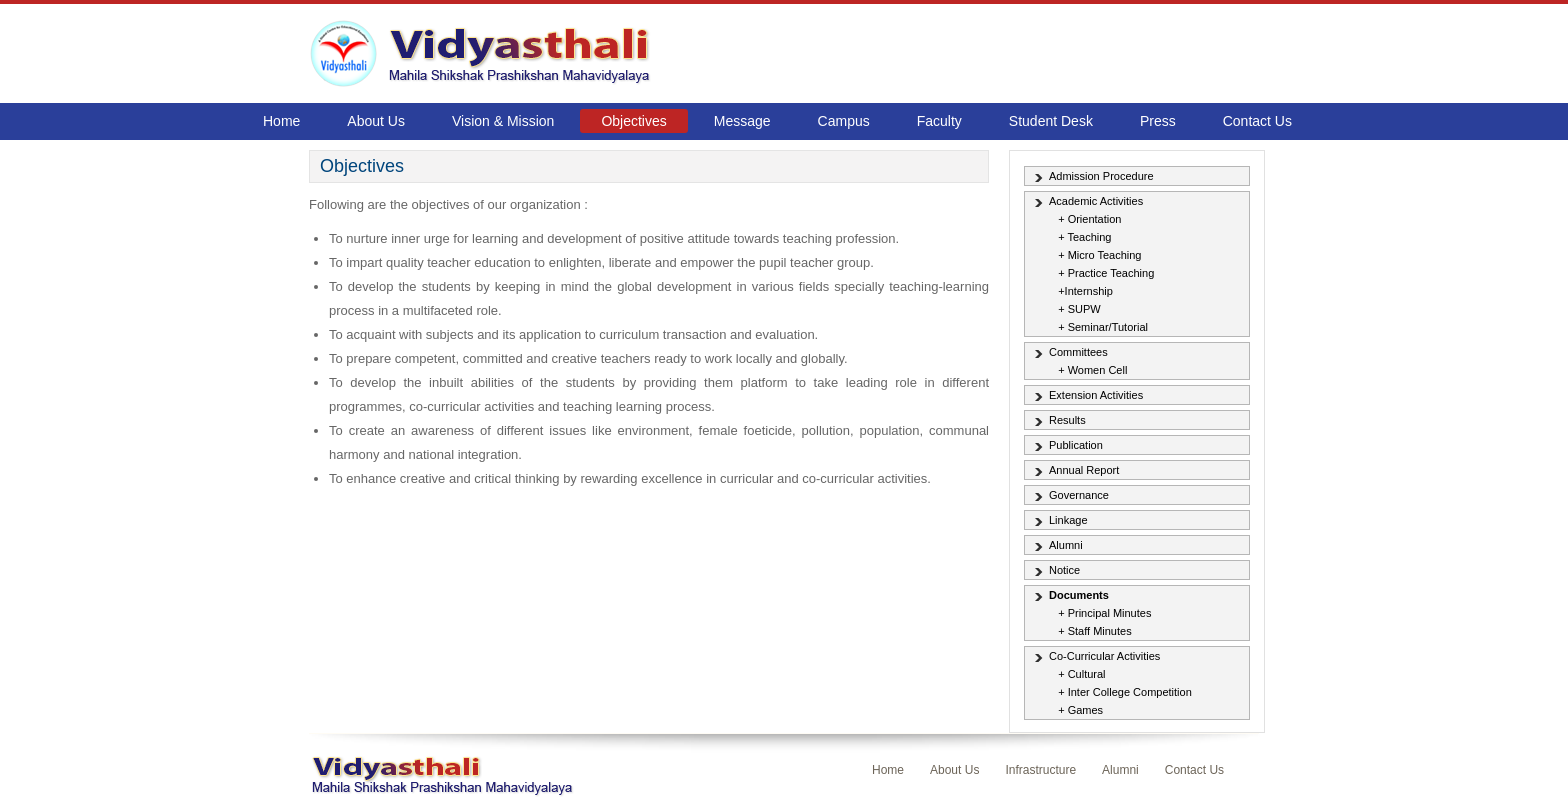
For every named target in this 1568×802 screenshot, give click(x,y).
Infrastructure (1040, 770)
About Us (376, 121)
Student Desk (1051, 121)
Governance (1079, 495)
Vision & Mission (503, 121)
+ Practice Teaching (1106, 273)
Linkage (1068, 520)
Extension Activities (1096, 395)
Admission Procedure (1101, 176)
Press (1158, 121)
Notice (1064, 570)
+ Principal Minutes (1104, 613)
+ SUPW (1079, 309)
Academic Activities (1096, 201)
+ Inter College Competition (1125, 692)
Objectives (633, 121)
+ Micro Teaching (1099, 255)
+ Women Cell (1092, 370)
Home (281, 121)
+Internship (1085, 291)
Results (1067, 420)
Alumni (1066, 545)
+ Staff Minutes (1094, 631)
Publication (1076, 445)
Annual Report (1084, 470)
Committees (1078, 352)
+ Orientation (1089, 219)
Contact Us (1257, 121)
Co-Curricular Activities (1104, 656)
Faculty (939, 121)
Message (742, 121)
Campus (844, 121)
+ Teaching (1084, 237)
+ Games (1080, 710)
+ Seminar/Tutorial (1103, 327)
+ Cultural (1081, 674)
